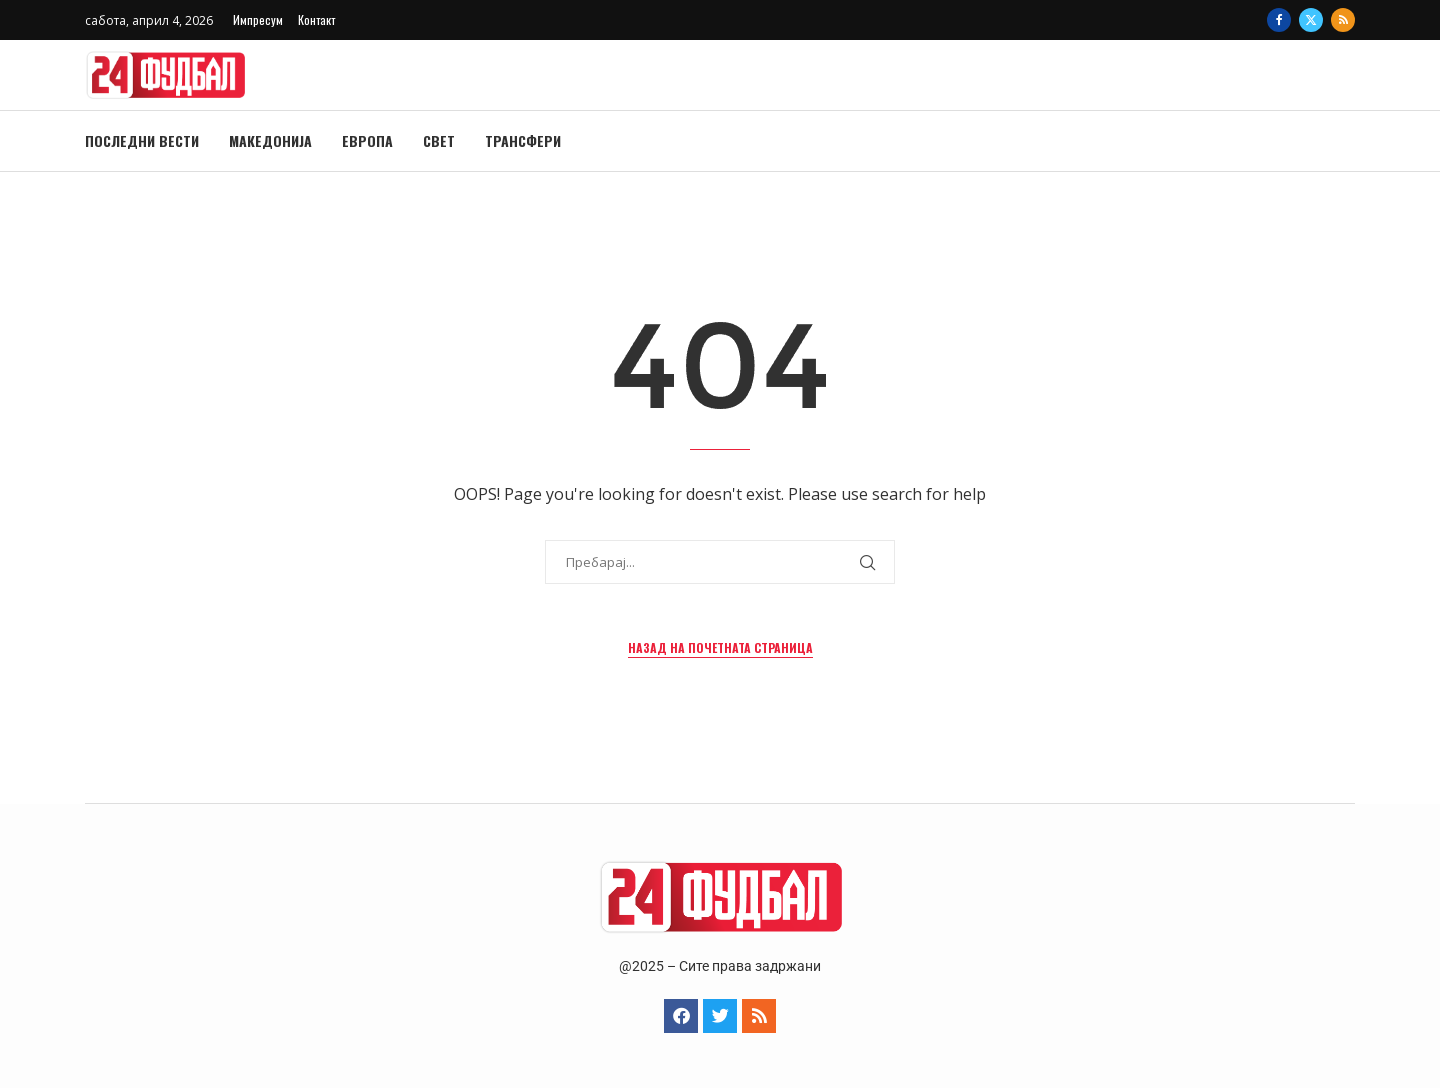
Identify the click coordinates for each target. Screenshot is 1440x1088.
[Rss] (1343, 20)
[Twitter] (1311, 20)
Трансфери (523, 140)
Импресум (258, 19)
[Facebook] (1279, 20)
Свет (439, 140)
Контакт (316, 19)
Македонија (270, 140)
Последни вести (142, 140)
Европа (367, 140)
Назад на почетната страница (720, 647)
